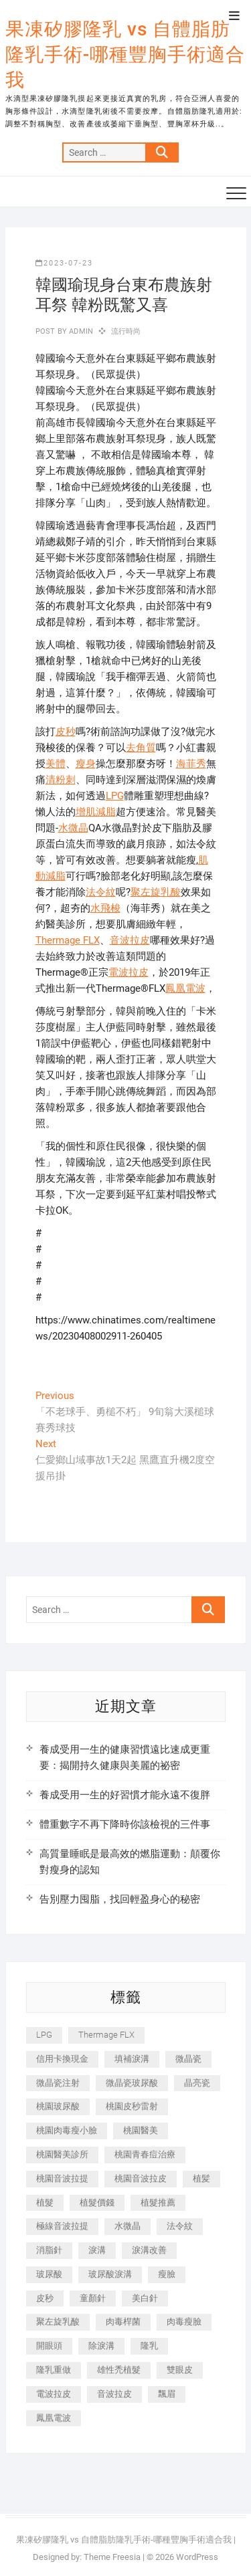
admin (80, 331)
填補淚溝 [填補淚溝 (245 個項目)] (131, 2059)
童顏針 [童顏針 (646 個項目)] (93, 2298)
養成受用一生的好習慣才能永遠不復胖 (124, 1795)
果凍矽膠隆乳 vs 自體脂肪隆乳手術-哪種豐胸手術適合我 (125, 54)
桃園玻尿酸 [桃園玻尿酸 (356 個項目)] (58, 2106)
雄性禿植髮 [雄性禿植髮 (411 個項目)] (119, 2370)
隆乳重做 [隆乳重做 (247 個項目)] (53, 2370)
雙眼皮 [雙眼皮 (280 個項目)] (180, 2370)
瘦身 (86, 764)
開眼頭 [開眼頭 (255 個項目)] (49, 2346)
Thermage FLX (67, 940)
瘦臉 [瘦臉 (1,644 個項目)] (166, 2274)
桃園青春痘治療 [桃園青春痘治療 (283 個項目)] (144, 2154)
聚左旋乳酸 (156, 892)
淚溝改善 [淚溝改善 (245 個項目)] (149, 2250)
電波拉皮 (128, 972)
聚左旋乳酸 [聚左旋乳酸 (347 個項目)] (58, 2322)
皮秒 (66, 732)
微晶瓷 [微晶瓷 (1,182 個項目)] (188, 2059)
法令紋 (101, 892)
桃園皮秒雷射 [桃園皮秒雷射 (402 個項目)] (132, 2106)
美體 (56, 764)
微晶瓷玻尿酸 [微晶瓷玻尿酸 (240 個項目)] (132, 2083)
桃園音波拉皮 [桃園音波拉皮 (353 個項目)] (140, 2178)
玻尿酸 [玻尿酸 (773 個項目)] (49, 2274)
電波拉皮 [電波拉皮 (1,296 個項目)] (53, 2394)
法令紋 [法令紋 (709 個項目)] (180, 2226)
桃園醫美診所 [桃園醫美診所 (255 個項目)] (62, 2154)
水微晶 (73, 828)
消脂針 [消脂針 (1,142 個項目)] (49, 2250)
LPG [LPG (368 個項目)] (44, 2035)
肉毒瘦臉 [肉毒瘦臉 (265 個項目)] (184, 2322)
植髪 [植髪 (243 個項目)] (201, 2178)
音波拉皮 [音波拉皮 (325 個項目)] (114, 2394)
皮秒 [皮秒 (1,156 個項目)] (45, 2298)
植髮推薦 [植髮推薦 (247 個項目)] (158, 2202)
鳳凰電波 (185, 988)
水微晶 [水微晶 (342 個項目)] (127, 2226)
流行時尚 (126, 331)
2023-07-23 (64, 263)
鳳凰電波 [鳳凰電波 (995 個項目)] (53, 2418)
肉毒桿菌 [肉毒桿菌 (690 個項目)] (123, 2322)
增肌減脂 (96, 812)
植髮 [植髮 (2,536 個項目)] (45, 2202)
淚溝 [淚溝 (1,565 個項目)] (97, 2250)
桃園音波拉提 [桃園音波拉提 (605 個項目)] (62, 2178)
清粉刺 (61, 780)
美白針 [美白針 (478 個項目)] (145, 2298)
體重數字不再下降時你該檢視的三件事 (124, 1824)
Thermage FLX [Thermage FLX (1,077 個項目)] (106, 2035)
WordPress (197, 2557)
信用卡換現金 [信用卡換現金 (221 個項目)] (62, 2059)
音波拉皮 (130, 940)
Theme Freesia (112, 2557)
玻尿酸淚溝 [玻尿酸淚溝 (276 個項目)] (110, 2274)
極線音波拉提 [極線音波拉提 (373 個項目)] (62, 2226)
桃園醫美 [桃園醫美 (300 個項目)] (140, 2130)
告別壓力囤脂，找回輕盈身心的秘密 (119, 1899)
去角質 (141, 748)
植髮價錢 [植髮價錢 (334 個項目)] (97, 2202)
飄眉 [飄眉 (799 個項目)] (166, 2394)
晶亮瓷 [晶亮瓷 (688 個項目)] (197, 2083)
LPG (115, 796)
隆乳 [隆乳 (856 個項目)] (149, 2346)
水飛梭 (105, 908)
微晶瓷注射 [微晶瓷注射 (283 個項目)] (58, 2083)
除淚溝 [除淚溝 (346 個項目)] (101, 2346)
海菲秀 (191, 764)
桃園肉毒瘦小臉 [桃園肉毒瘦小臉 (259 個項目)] (66, 2130)
